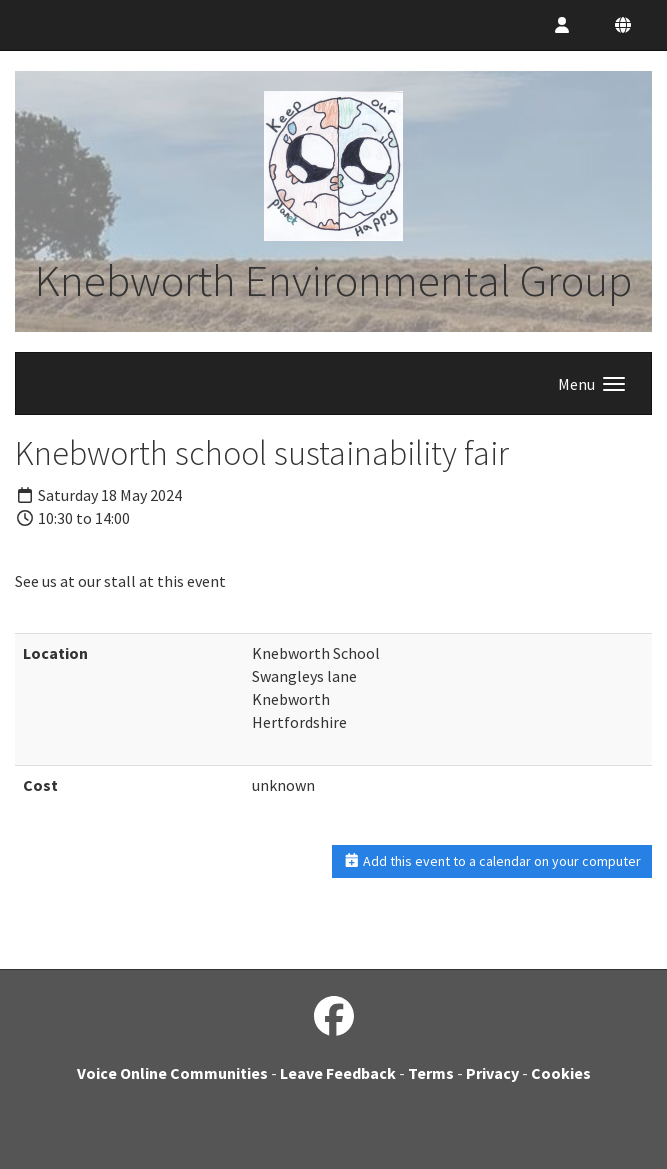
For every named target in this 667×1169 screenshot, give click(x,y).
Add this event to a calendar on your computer (492, 861)
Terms (431, 1073)
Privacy (492, 1073)
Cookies (561, 1073)
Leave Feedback (338, 1073)
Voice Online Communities (172, 1073)
